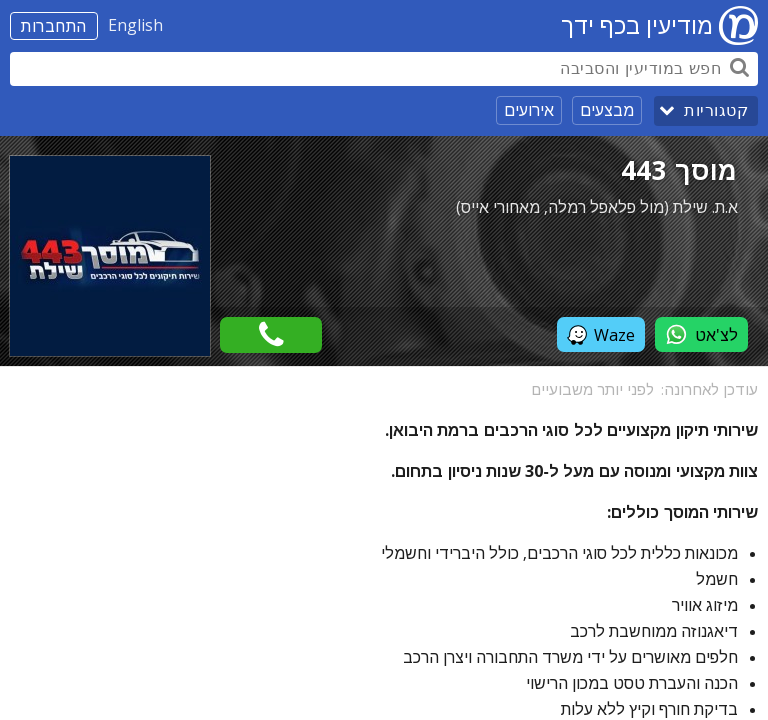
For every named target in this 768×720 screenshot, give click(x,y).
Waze (601, 335)
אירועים (529, 110)
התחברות (54, 26)
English (135, 25)
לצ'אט (701, 334)
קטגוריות (716, 110)
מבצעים (607, 110)
